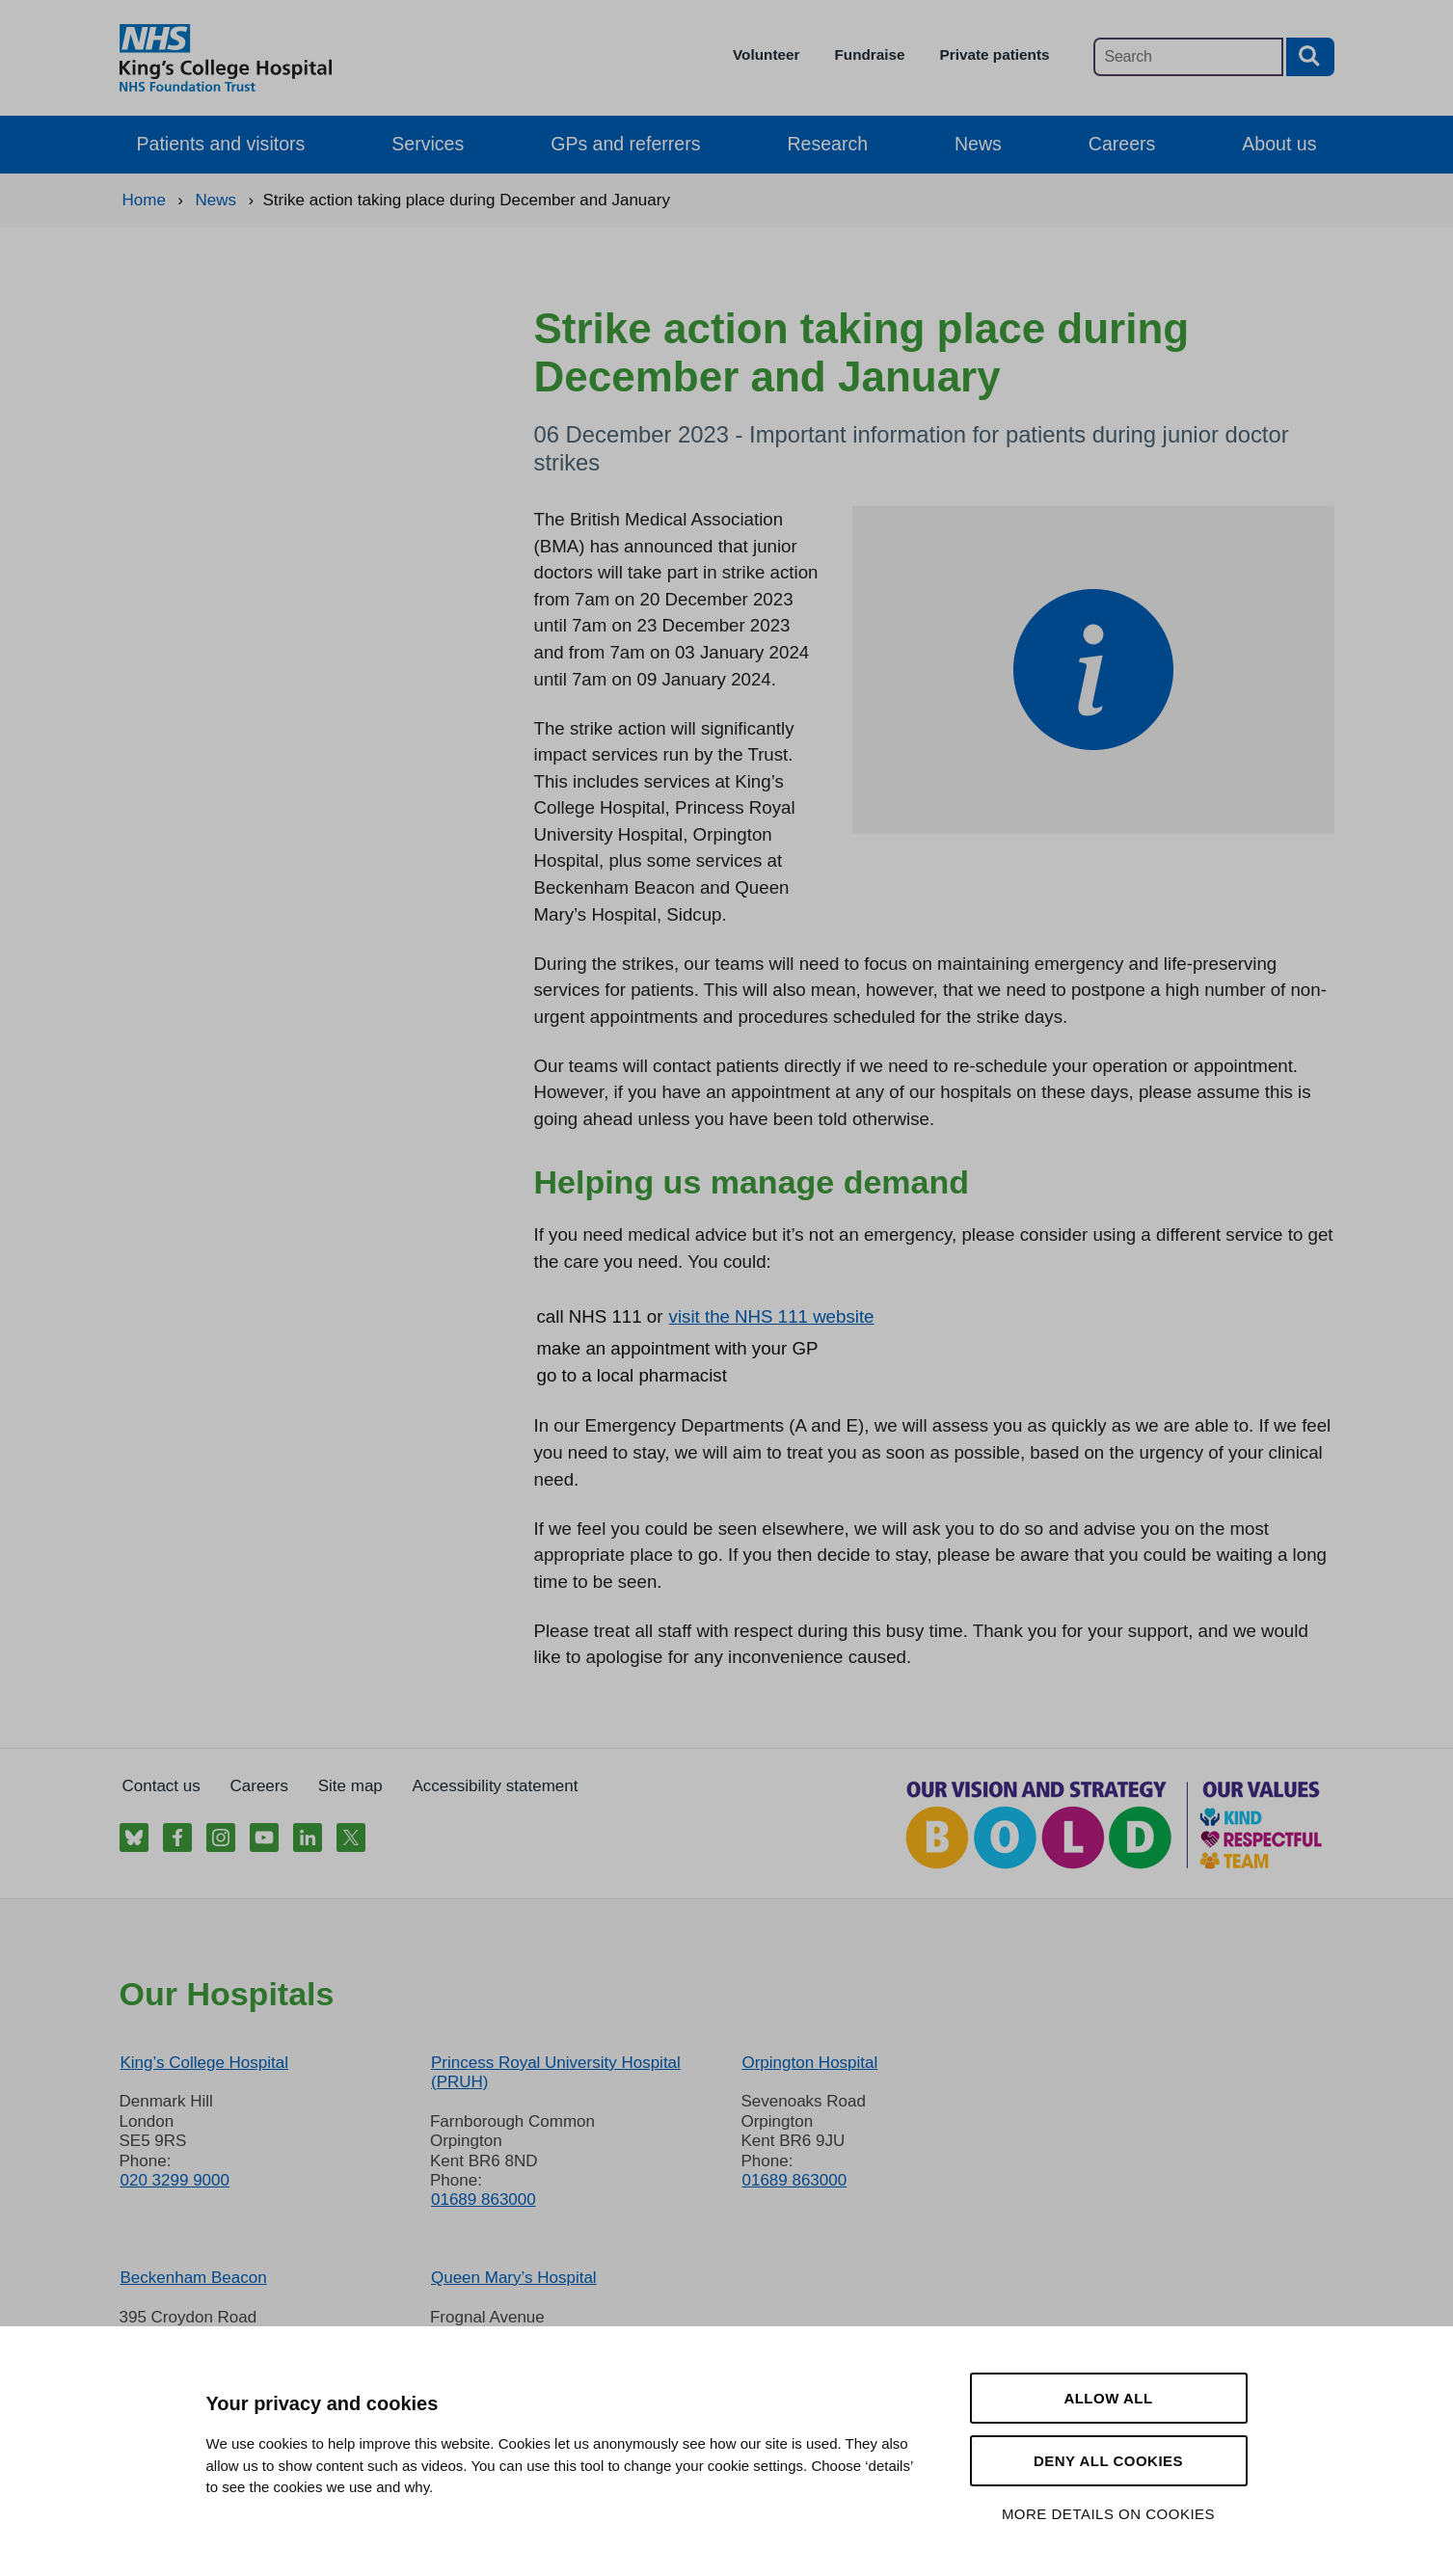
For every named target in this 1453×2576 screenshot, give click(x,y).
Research (827, 143)
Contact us (161, 1786)
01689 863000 (483, 2199)
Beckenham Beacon (194, 2277)
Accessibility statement (496, 1786)
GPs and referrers (625, 143)
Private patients (995, 54)
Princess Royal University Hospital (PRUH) (556, 2072)
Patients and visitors (221, 143)
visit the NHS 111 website (771, 1316)
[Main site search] (1188, 57)
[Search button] (1310, 57)
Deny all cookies (1108, 2461)
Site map (350, 1786)
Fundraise (869, 54)
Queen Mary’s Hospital (514, 2277)
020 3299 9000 (175, 2180)
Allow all (1107, 2398)
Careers (1122, 143)
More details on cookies (1108, 2514)
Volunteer (766, 54)
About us (1279, 143)
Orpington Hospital (809, 2062)
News (978, 143)
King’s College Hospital (205, 2062)
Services (427, 143)
